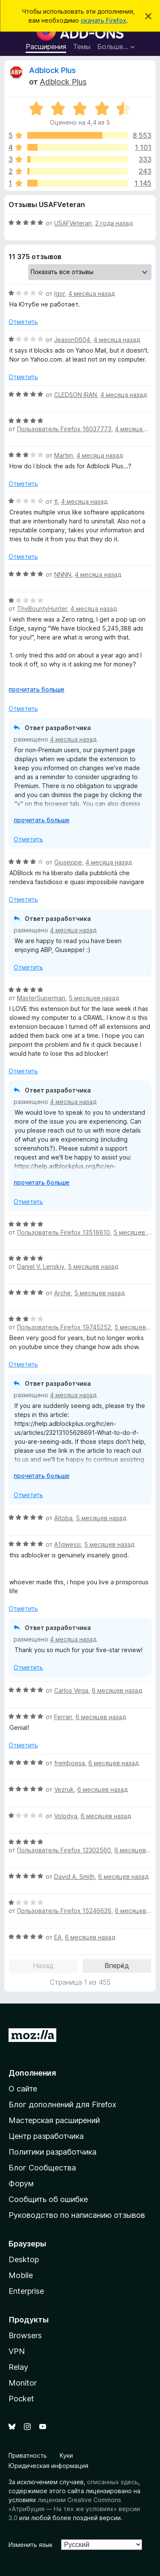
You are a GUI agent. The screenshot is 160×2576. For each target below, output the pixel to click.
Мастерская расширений (54, 2120)
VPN (17, 2351)
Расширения (46, 46)
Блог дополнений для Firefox (62, 2104)
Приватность (28, 2455)
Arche (62, 1293)
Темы (81, 46)
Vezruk (64, 1789)
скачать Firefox (103, 20)
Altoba (63, 1518)
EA (57, 1937)
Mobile (21, 2275)
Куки (66, 2455)
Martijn (63, 455)
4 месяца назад (91, 293)
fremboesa (69, 1763)
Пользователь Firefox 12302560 (64, 1850)
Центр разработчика (46, 2136)
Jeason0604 (72, 339)
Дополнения (32, 2072)
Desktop (24, 2259)
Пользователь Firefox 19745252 (64, 1327)
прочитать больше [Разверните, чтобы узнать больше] (36, 689)
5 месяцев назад (94, 998)
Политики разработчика (52, 2151)
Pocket (21, 2398)
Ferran (63, 1716)
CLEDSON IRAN (75, 394)
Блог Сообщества (42, 2167)
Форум (21, 2183)
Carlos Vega (71, 1690)
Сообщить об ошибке (48, 2199)
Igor (59, 293)
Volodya (65, 1816)
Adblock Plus (52, 70)
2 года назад (114, 223)
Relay (18, 2367)
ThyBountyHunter (42, 608)
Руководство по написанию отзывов (77, 2215)
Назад (43, 1965)
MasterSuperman (41, 998)
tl (56, 501)
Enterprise (26, 2291)
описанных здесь (112, 2481)
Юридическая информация (48, 2465)
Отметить (23, 321)
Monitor (23, 2382)
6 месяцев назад (117, 1690)
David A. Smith (74, 1876)
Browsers (25, 2335)
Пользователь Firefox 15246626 (64, 1910)
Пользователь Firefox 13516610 (63, 1232)
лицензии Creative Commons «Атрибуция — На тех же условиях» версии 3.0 (74, 2508)
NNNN (62, 574)
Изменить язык (30, 2544)
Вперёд (117, 1965)
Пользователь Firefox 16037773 (64, 428)
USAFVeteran (73, 223)
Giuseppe (68, 862)
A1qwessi (67, 1544)
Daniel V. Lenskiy (40, 1266)
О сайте (23, 2088)
